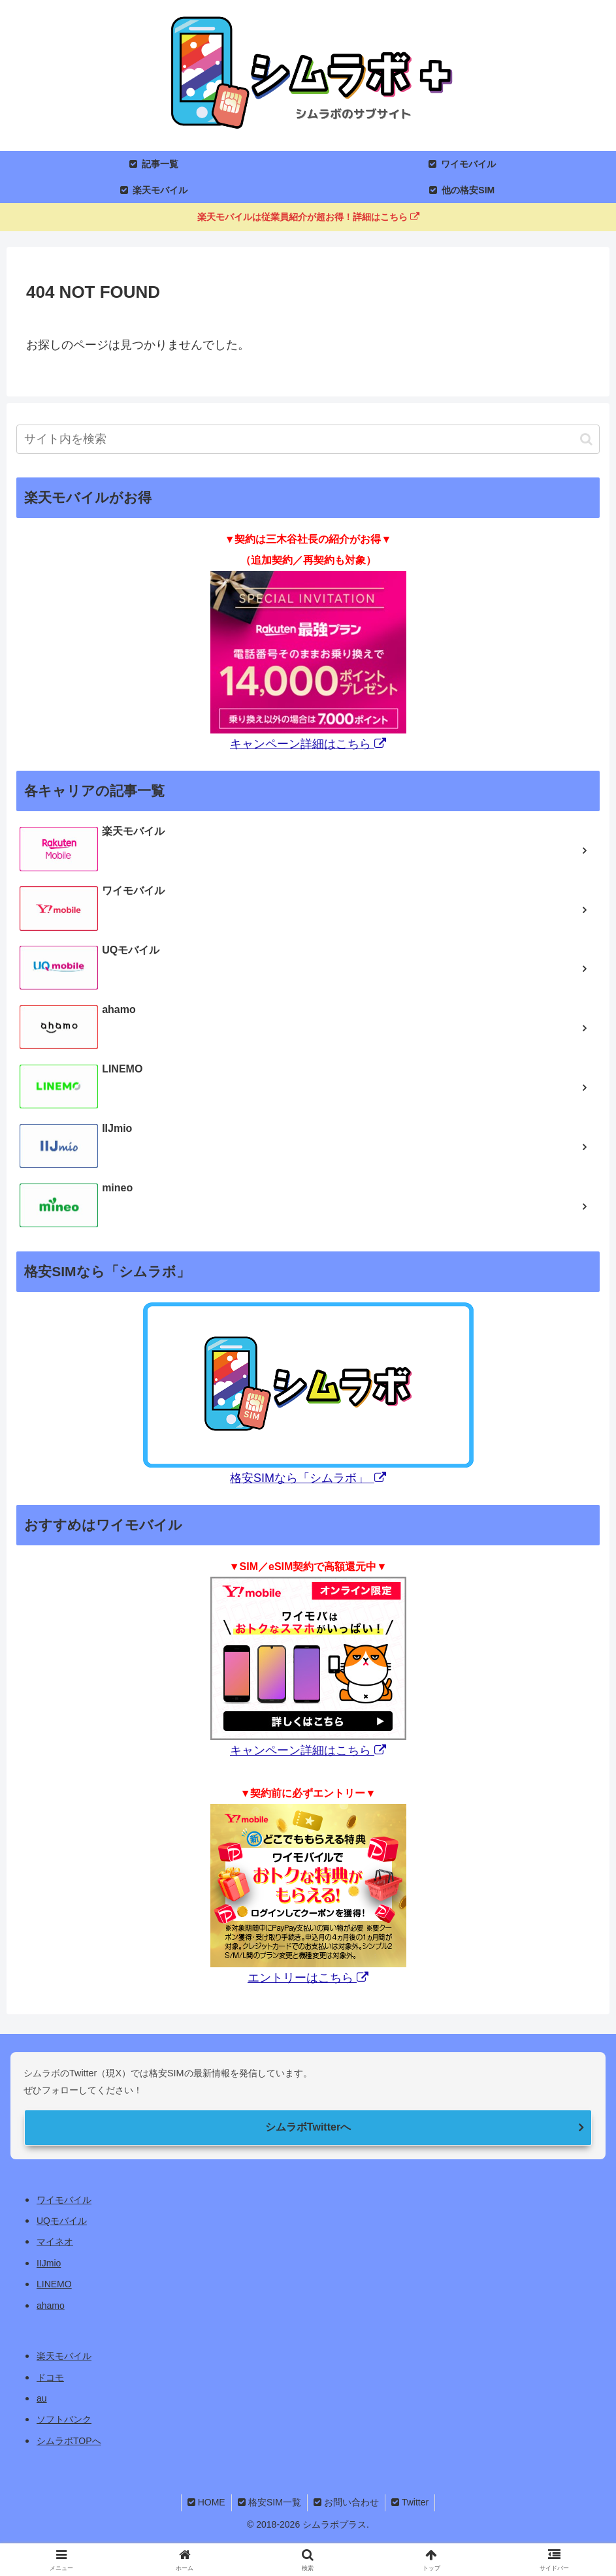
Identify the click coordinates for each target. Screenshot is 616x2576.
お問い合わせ (347, 2502)
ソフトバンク (64, 2419)
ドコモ (50, 2377)
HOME (204, 2502)
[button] (586, 439)
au (42, 2398)
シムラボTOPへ (69, 2441)
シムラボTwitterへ (308, 2127)
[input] (308, 439)
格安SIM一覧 (268, 2502)
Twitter (411, 2502)
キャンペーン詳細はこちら (308, 743)
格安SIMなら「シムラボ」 (308, 1478)
